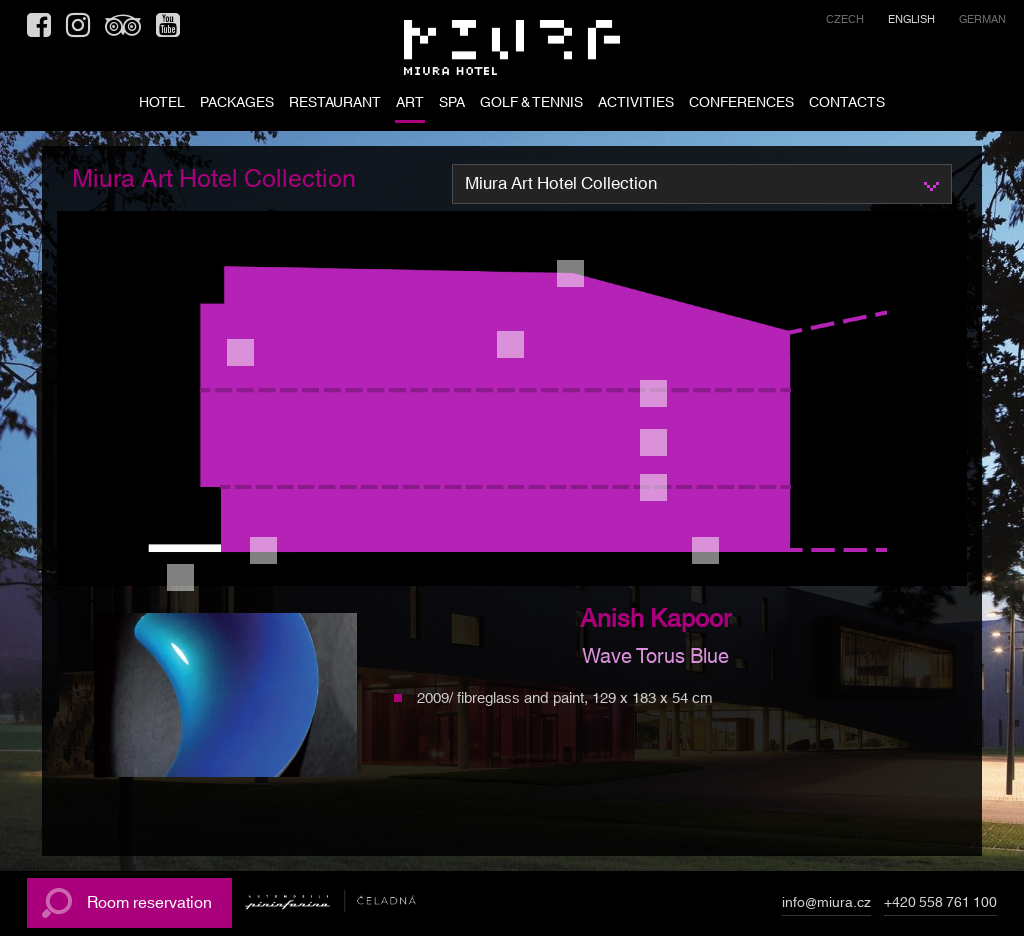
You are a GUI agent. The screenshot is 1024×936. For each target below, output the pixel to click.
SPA (452, 104)
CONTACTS (847, 104)
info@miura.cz (826, 906)
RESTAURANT (335, 104)
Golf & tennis (531, 104)
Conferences (741, 104)
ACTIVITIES (636, 104)
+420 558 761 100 (940, 906)
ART (410, 104)
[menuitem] (845, 22)
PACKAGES (237, 104)
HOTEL (162, 104)
